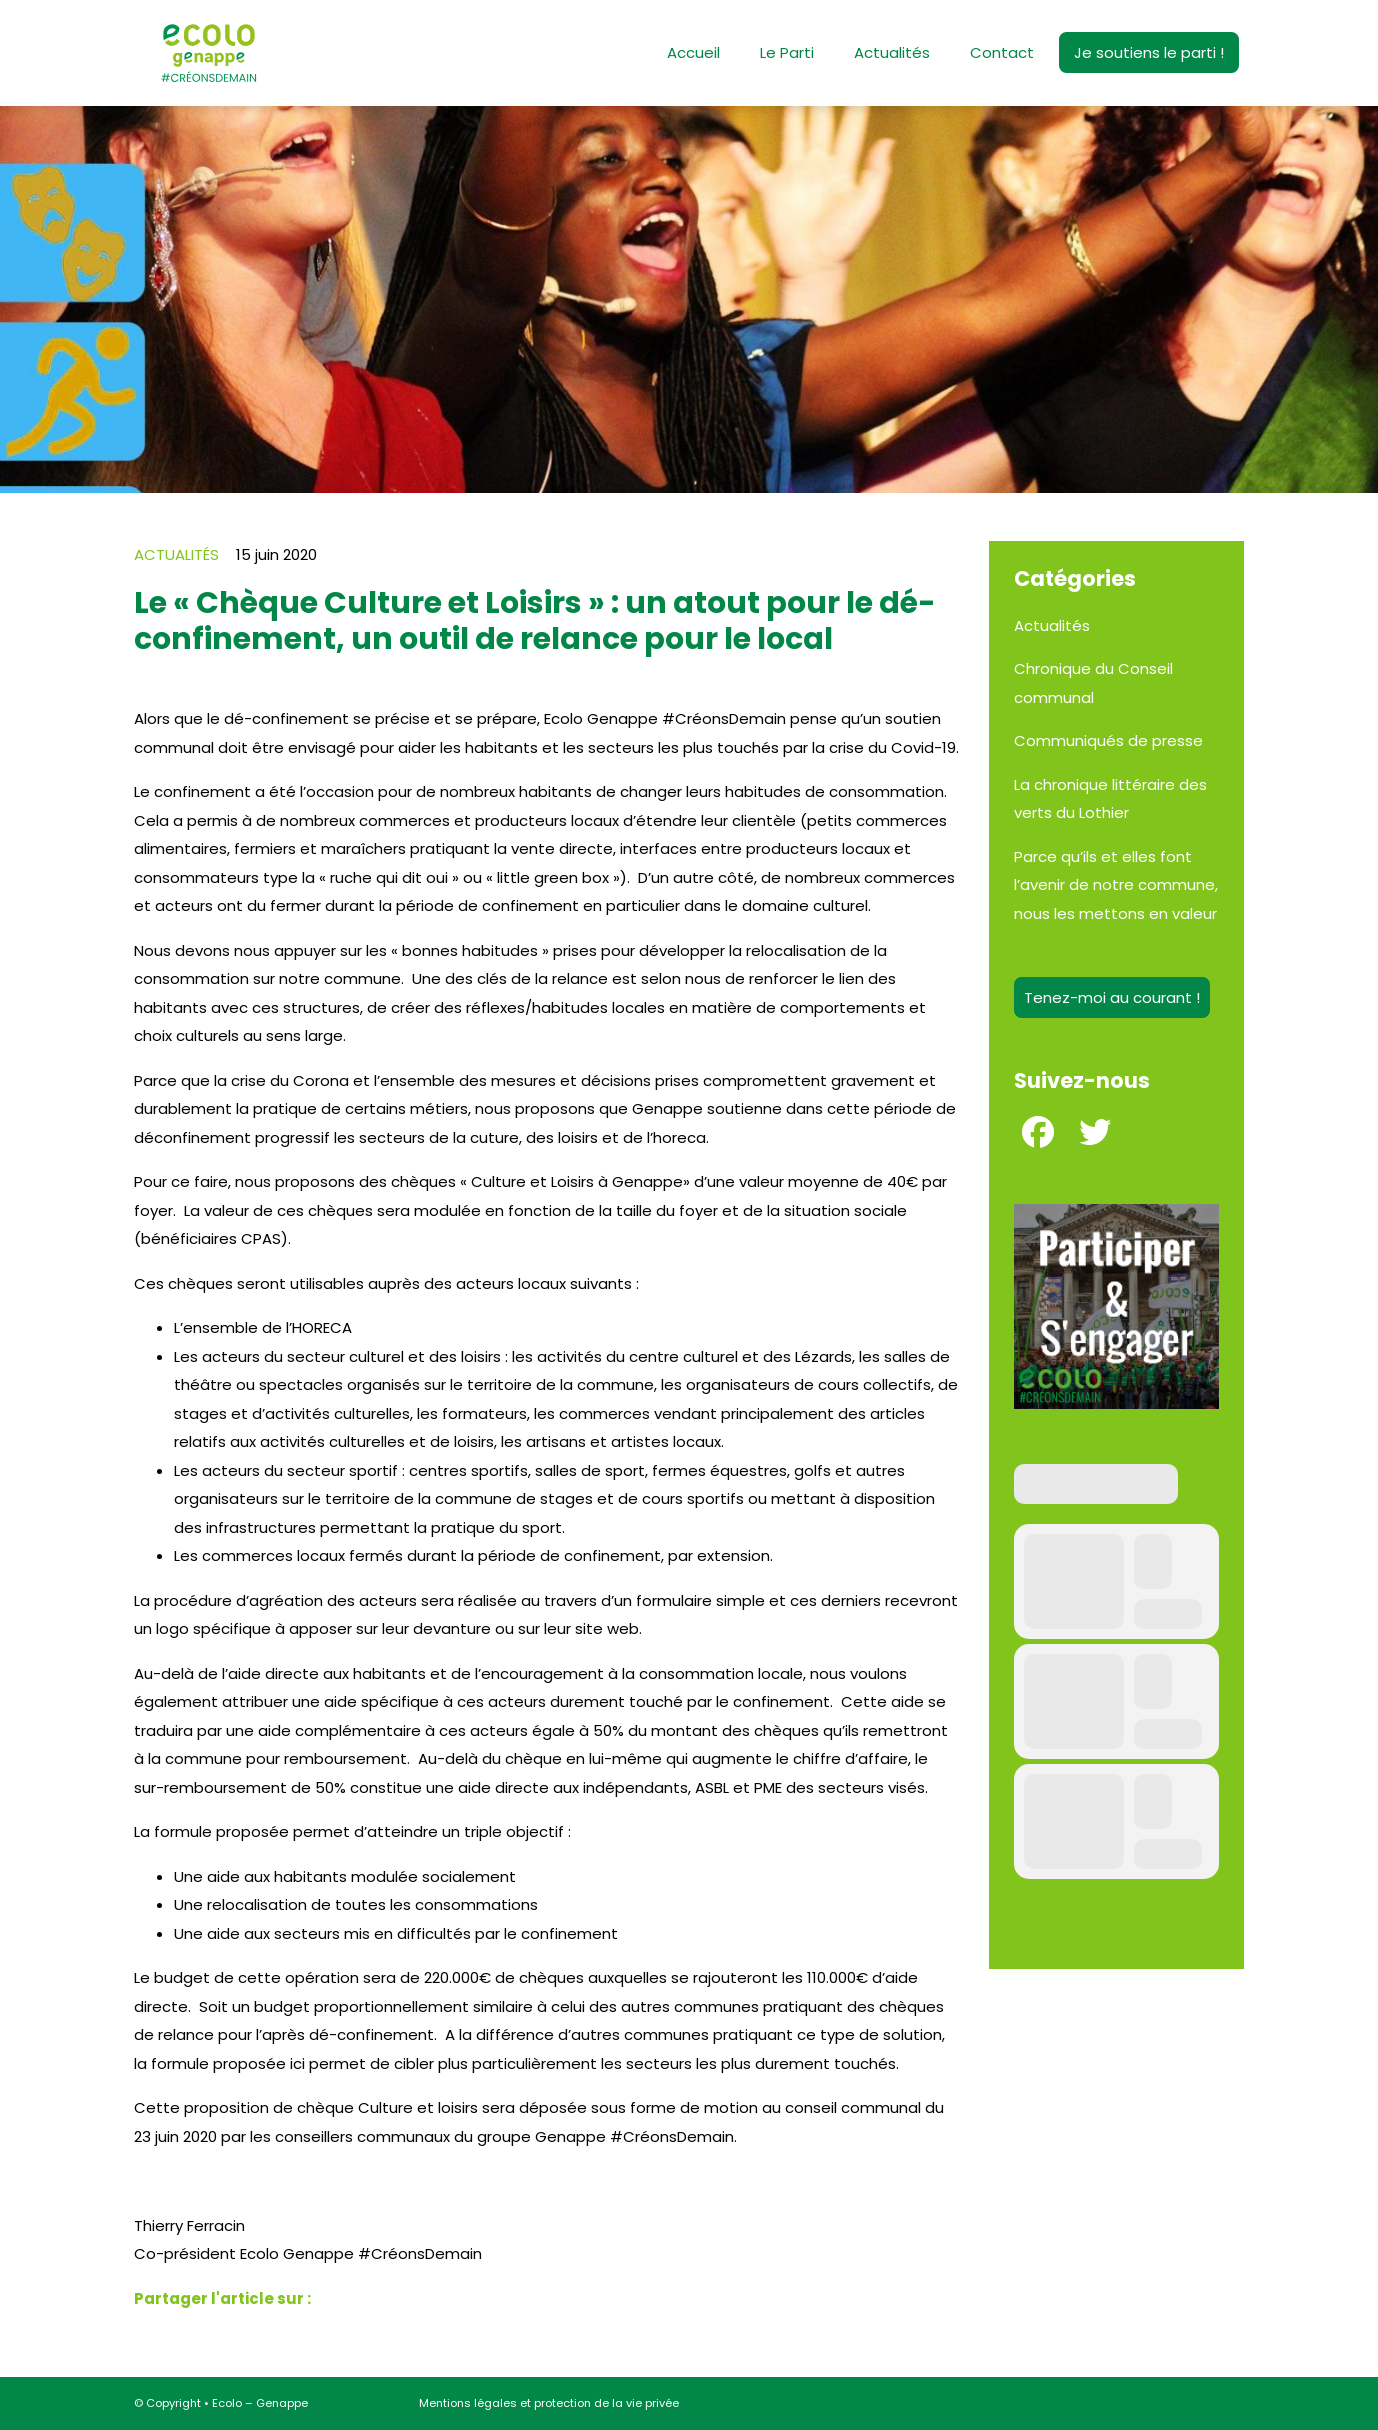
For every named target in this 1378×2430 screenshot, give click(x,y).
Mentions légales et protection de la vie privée (549, 2403)
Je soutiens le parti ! (1149, 52)
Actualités (892, 52)
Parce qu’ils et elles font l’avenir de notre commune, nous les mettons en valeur (1116, 885)
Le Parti (787, 52)
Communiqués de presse (1108, 740)
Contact (1002, 52)
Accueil (693, 52)
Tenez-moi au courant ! (1112, 997)
